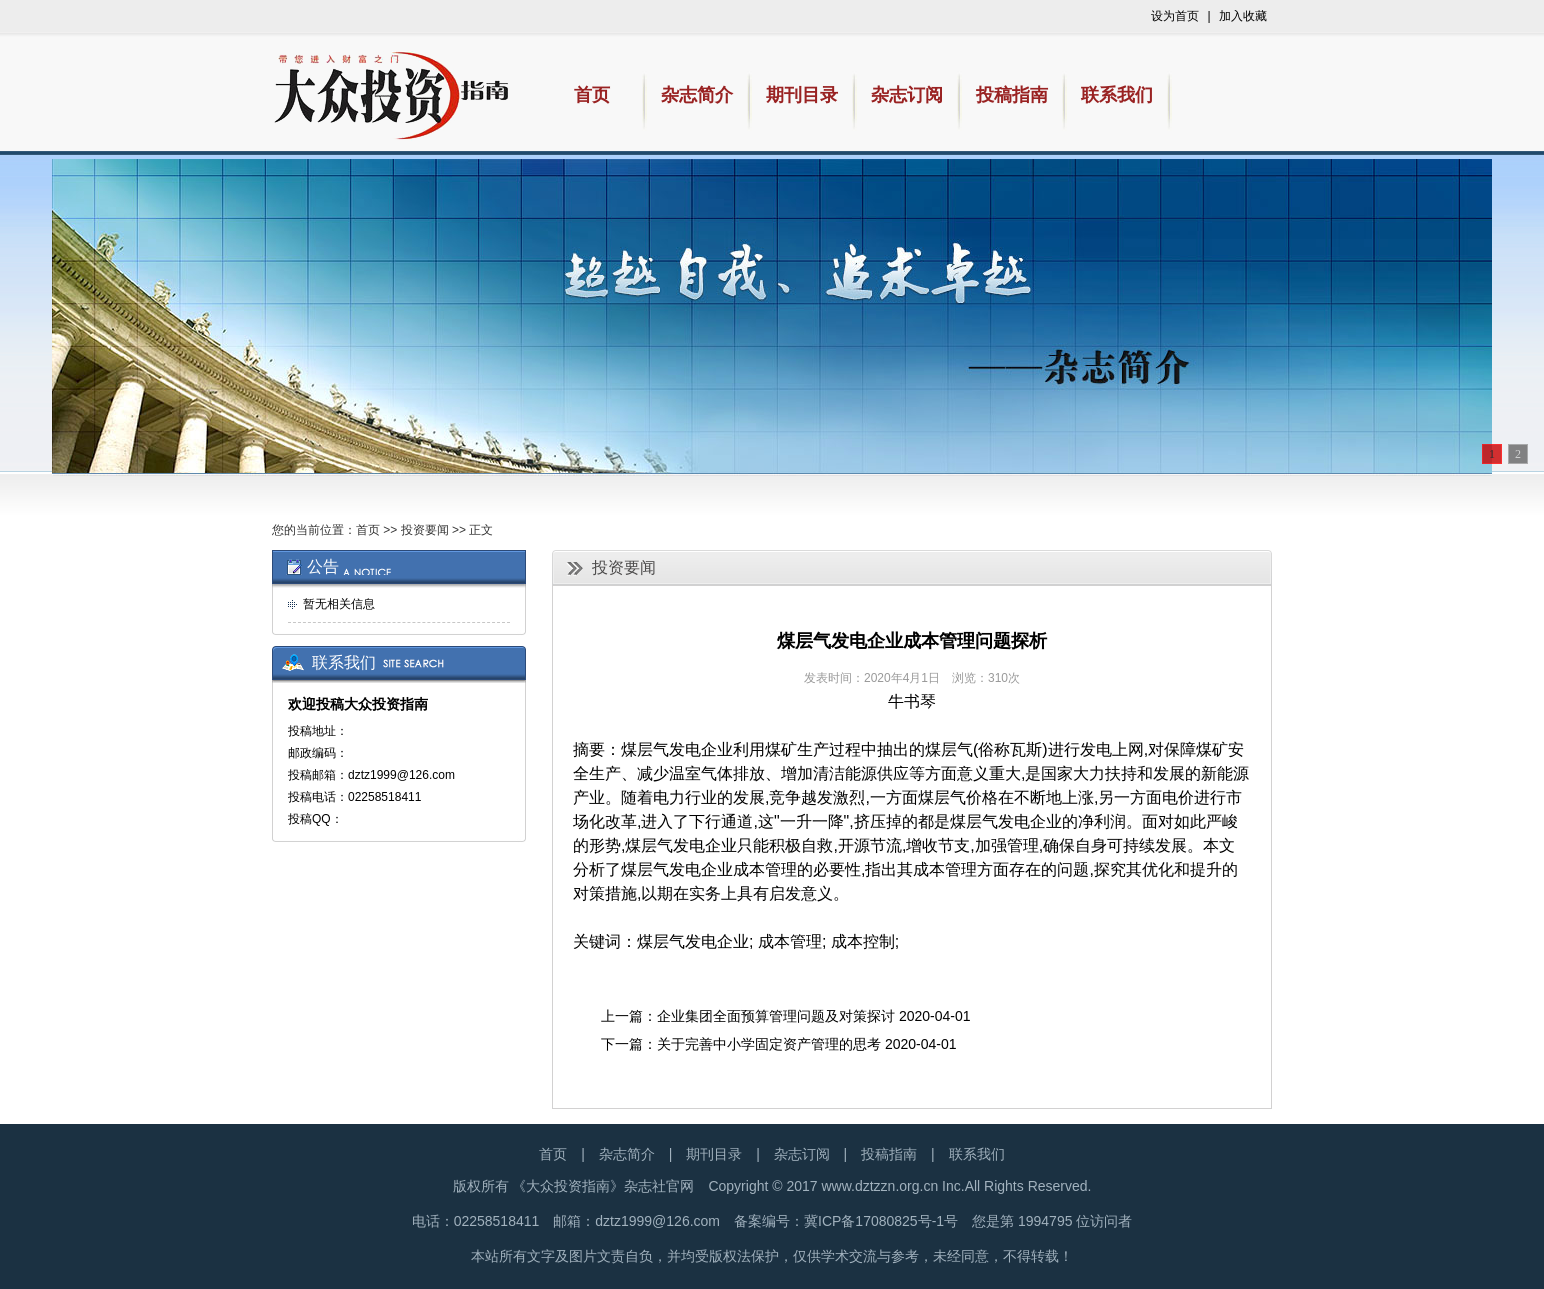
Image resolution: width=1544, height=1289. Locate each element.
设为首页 (1175, 16)
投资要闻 (425, 530)
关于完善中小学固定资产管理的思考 (769, 1044)
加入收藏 (1243, 16)
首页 (368, 530)
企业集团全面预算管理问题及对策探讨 (776, 1016)
